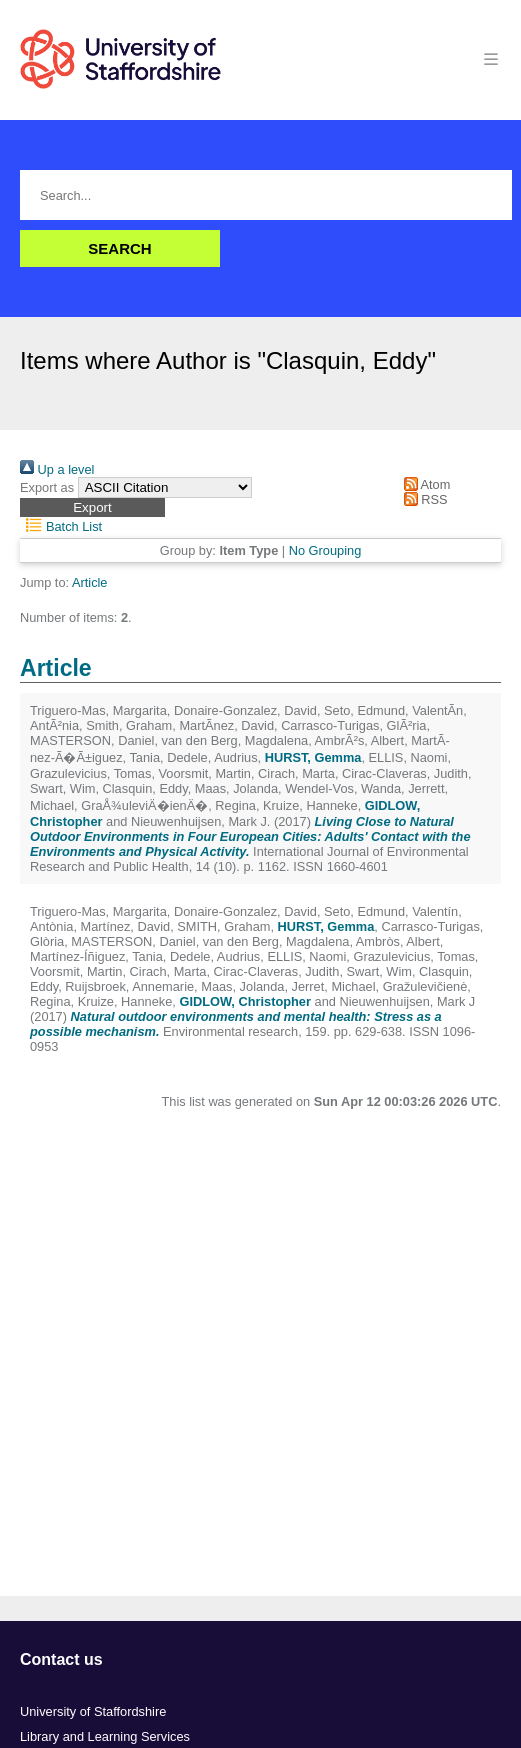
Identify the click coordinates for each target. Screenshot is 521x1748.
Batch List (61, 526)
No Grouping (325, 550)
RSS (422, 499)
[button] (92, 507)
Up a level (57, 469)
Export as (47, 487)
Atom (423, 484)
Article (90, 582)
